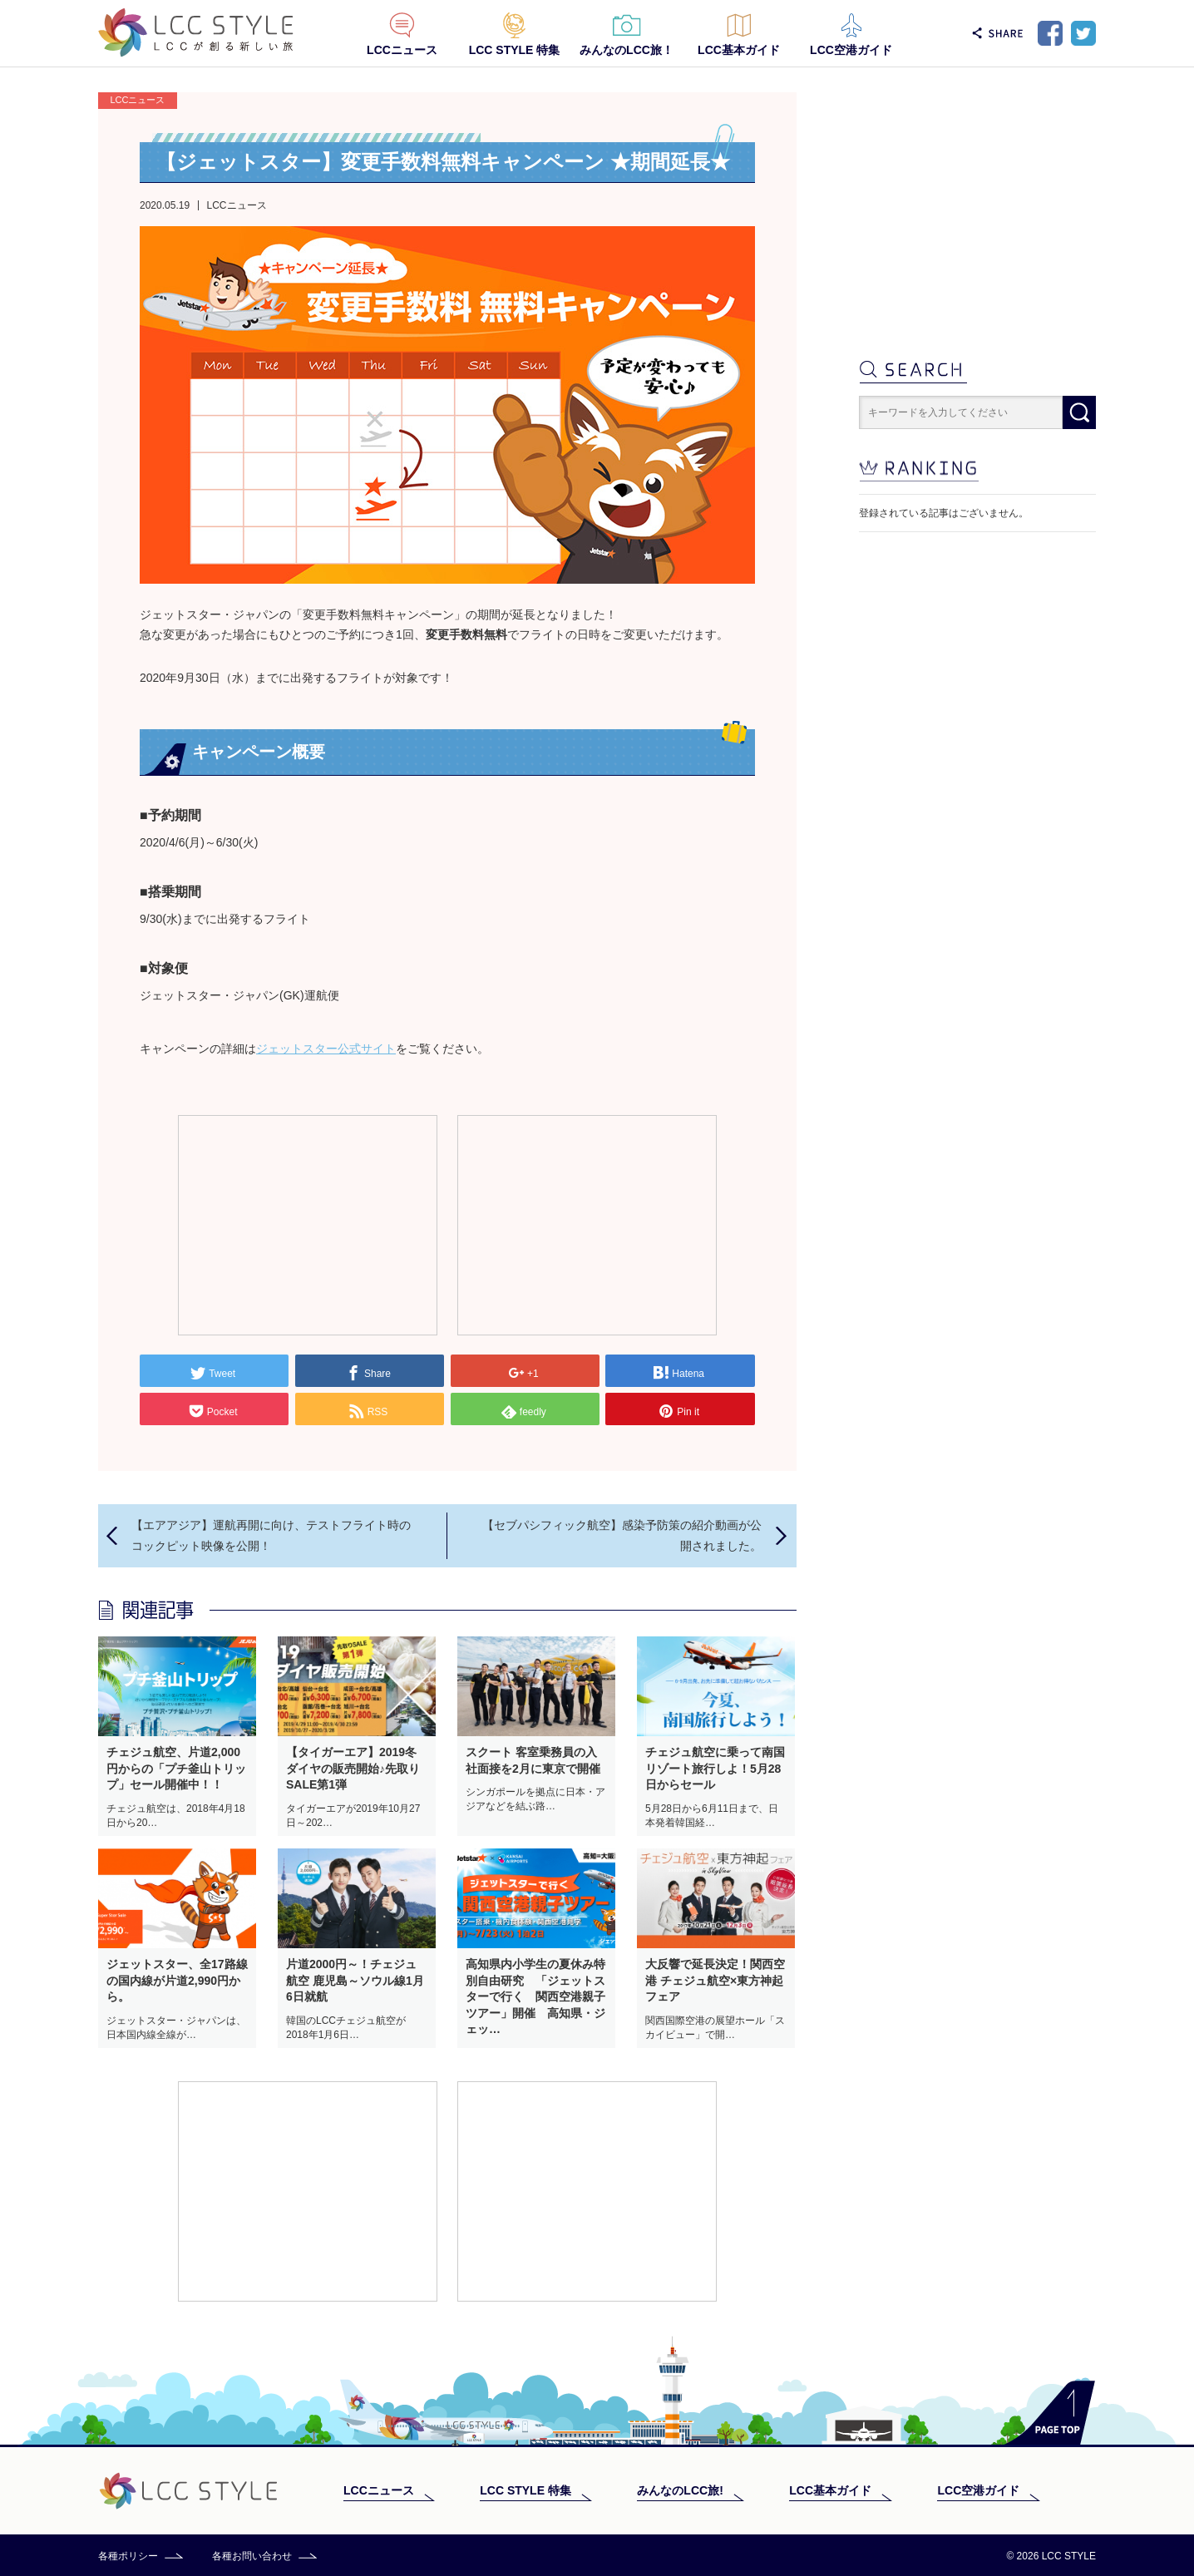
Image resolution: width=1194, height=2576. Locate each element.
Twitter (1083, 33)
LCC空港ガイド (851, 50)
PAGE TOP (1049, 2413)
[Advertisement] (307, 1224)
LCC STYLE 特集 (514, 50)
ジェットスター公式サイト (326, 1048)
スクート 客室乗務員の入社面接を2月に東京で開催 (533, 1760)
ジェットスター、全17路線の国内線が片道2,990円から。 (177, 1980)
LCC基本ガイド (739, 50)
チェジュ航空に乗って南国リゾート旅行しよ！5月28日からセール (715, 1768)
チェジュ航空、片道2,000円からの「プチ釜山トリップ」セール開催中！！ (176, 1768)
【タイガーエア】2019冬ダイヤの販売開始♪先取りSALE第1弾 (353, 1768)
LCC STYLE (196, 32)
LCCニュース (402, 50)
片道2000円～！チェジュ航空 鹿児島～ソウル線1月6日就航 (355, 1980)
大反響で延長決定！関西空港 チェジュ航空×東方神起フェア (715, 1980)
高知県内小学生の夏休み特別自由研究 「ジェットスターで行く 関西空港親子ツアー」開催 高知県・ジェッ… (535, 1996)
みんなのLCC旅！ (626, 50)
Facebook (1050, 33)
